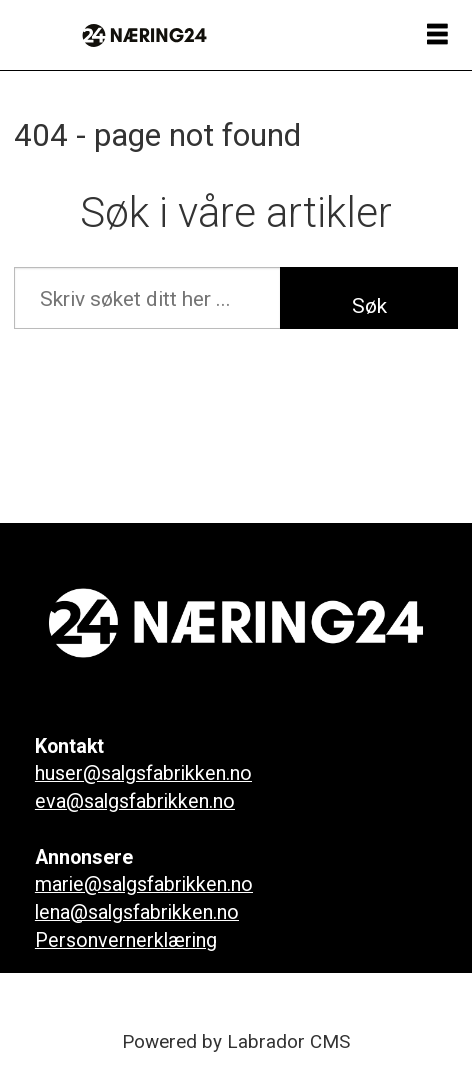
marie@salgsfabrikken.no (144, 884)
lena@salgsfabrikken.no (137, 912)
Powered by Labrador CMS (236, 1041)
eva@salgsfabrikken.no (135, 801)
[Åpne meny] (437, 35)
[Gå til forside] (144, 35)
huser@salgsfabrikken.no (143, 773)
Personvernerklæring (126, 940)
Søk (369, 305)
